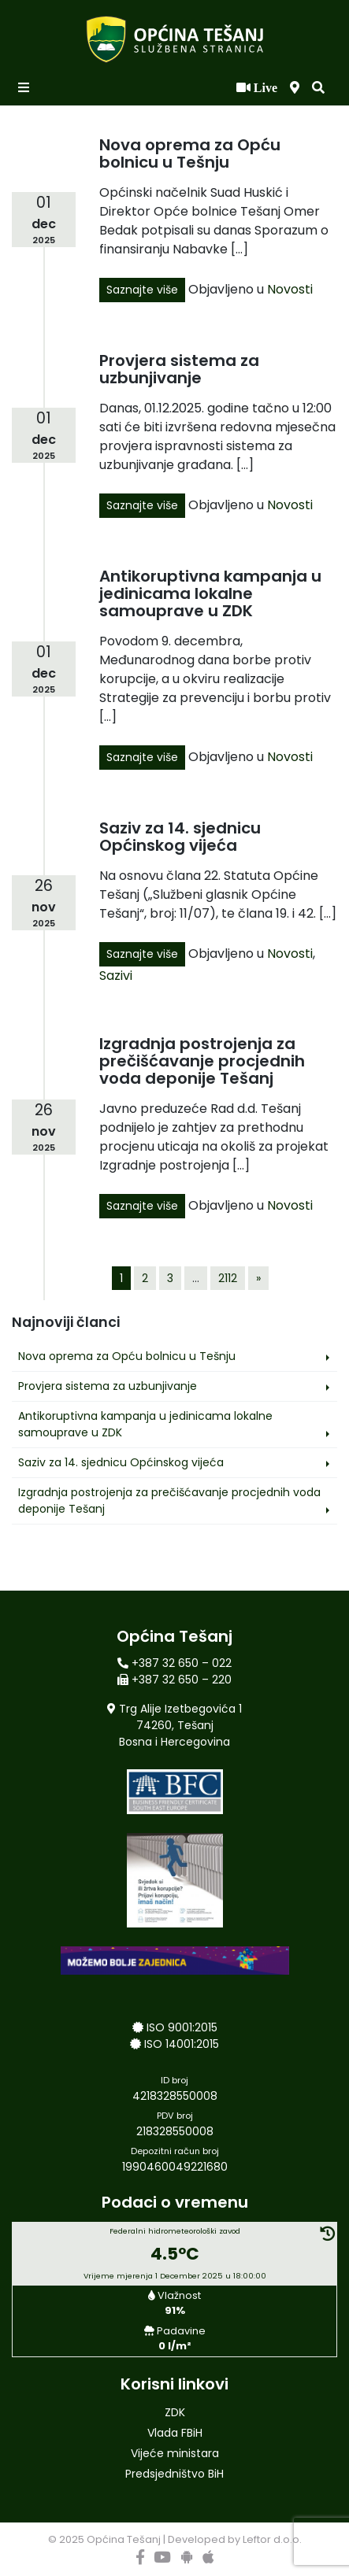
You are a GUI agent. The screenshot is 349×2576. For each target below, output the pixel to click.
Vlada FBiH (174, 2433)
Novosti (290, 289)
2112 (227, 1278)
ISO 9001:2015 (182, 2027)
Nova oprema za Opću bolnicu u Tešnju (189, 153)
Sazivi (115, 975)
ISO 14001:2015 (181, 2044)
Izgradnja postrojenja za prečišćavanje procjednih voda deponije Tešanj (202, 1060)
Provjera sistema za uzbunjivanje (179, 369)
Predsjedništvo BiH (174, 2474)
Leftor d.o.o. (272, 2539)
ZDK (175, 2412)
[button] (318, 88)
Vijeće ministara (175, 2453)
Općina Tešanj (124, 2539)
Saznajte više (142, 290)
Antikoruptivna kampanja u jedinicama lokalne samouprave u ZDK (210, 593)
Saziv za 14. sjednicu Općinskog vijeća (180, 836)
